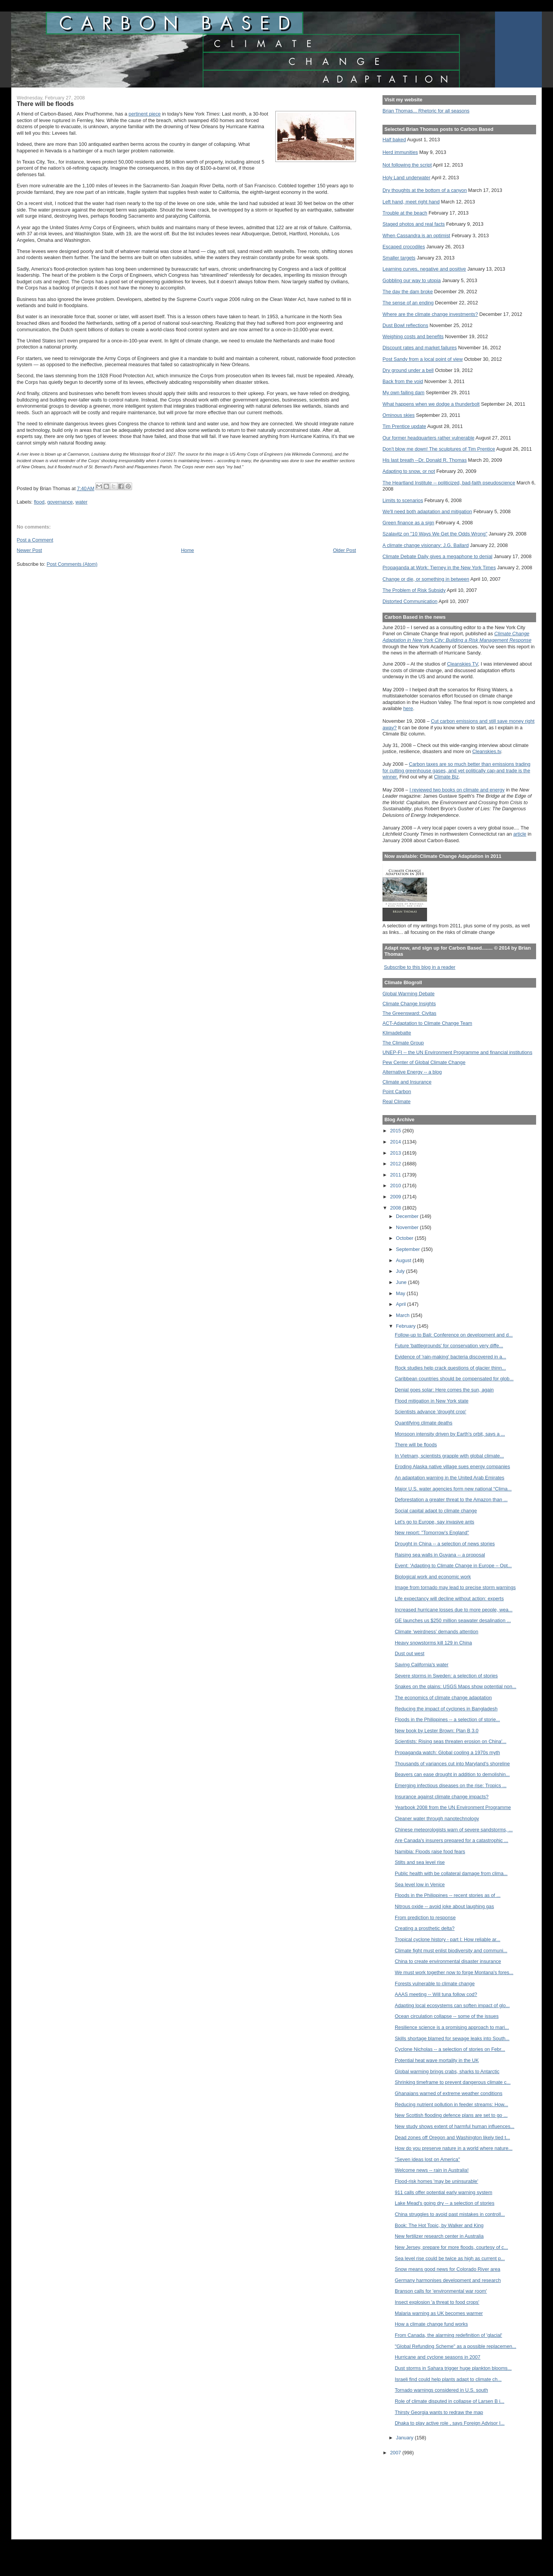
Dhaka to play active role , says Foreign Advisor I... (450, 2423)
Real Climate (396, 1101)
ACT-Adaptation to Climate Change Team (427, 1023)
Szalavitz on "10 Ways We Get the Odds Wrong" (434, 534)
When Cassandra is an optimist (416, 235)
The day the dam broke (407, 291)
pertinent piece (145, 114)
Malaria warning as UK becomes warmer (439, 2313)
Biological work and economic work (433, 1577)
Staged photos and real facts (413, 224)
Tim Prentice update (404, 426)
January (405, 2438)
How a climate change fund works (431, 2324)
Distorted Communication (409, 601)
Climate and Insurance (406, 1082)
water (82, 502)
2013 (396, 1153)
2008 (396, 1208)
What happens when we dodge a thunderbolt (431, 404)
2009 (396, 1197)
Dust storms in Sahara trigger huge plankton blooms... (453, 2368)
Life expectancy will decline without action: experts (449, 1598)
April (401, 1304)
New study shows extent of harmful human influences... (454, 2126)
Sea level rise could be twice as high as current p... (450, 2258)
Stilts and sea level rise (420, 1862)
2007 (396, 2452)
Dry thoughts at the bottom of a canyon (424, 190)
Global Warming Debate (408, 993)
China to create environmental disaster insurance (448, 1961)
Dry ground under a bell (408, 370)
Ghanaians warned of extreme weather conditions (448, 2093)
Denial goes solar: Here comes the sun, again (444, 1390)
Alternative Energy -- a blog (412, 1072)
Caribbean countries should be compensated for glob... (454, 1378)
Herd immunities (400, 152)
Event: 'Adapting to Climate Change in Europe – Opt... (453, 1565)
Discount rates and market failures (419, 347)
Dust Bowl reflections (405, 325)
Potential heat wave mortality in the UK (437, 2060)
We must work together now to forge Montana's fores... (454, 1972)
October (405, 1238)
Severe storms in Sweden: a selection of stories (446, 1676)
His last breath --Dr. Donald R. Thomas (424, 460)
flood (39, 502)
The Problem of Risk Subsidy (413, 590)
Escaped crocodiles (403, 247)
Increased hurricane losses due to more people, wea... (454, 1610)
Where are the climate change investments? (430, 314)
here (408, 708)
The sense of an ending (408, 303)
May (401, 1293)
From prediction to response (425, 1917)
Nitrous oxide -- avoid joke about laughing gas (444, 1906)
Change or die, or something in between (425, 579)
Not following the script (407, 165)
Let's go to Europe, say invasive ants (434, 1522)
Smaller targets (399, 258)
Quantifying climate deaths (423, 1423)
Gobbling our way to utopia (411, 280)
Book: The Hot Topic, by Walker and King (439, 2225)
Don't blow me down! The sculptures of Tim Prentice (438, 449)
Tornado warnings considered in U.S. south (441, 2390)
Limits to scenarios (402, 500)
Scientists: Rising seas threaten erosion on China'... (451, 1741)
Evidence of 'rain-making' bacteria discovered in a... (450, 1357)
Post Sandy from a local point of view (422, 359)
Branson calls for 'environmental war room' (441, 2291)
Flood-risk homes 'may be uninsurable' (436, 2181)
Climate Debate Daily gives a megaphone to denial (437, 556)
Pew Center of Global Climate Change (423, 1062)
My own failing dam (403, 392)
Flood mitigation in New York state (432, 1401)
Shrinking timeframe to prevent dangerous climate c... (453, 2082)
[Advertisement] (417, 2492)
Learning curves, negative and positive (424, 269)
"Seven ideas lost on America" (427, 2159)
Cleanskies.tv (486, 751)
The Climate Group (403, 1043)
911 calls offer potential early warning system (443, 2192)
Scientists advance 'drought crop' (430, 1411)
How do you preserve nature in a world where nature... (454, 2148)
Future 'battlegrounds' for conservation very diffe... (449, 1345)
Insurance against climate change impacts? (441, 1796)
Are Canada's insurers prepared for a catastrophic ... (451, 1840)
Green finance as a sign (408, 522)
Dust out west (409, 1653)
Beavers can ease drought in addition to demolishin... (452, 1774)
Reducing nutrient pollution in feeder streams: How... (451, 2104)
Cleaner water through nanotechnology (437, 1818)
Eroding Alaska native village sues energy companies (452, 1466)
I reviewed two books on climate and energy (457, 790)
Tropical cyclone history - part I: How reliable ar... (447, 1939)
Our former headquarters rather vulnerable (428, 438)
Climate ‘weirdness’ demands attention (436, 1631)
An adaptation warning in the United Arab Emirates (449, 1477)
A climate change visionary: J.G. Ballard (425, 545)
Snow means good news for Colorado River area (447, 2269)
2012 (396, 1164)
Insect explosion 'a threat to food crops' (437, 2302)
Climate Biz (446, 777)
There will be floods (416, 1444)
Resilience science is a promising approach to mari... (452, 2027)
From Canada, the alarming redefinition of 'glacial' (448, 2335)
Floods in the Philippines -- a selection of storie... (447, 1719)
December (408, 1216)
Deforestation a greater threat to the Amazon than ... (451, 1499)
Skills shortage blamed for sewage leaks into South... (452, 2038)
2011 (396, 1175)
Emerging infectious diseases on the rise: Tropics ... (451, 1785)
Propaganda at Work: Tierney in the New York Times (439, 567)
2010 (396, 1185)
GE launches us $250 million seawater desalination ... (453, 1620)
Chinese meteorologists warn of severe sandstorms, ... (454, 1829)
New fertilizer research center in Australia (439, 2236)
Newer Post (29, 550)
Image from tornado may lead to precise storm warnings (455, 1587)
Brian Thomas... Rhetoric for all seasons (425, 111)
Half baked (394, 139)
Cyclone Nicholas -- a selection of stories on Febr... (450, 2049)
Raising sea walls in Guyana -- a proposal (440, 1555)
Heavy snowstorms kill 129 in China (433, 1643)
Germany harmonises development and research (448, 2280)
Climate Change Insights (409, 1003)
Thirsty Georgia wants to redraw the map (439, 2412)
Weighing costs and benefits (413, 336)
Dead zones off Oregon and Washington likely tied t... (452, 2137)
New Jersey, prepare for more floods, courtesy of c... (451, 2247)
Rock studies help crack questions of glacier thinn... (450, 1368)
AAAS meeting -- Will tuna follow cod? (436, 1994)
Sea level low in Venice (420, 1884)
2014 (396, 1142)
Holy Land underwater (406, 177)
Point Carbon (396, 1091)
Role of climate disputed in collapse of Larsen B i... (449, 2401)
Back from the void (402, 381)
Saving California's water (422, 1664)
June (402, 1282)
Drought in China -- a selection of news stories (445, 1544)
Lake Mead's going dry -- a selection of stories (444, 2203)
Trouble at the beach (404, 213)
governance (60, 502)
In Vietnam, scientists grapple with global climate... (449, 1456)
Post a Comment (35, 540)
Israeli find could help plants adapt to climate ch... (448, 2379)
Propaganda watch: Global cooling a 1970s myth (447, 1752)
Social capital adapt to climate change (436, 1511)
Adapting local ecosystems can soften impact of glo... (452, 2005)
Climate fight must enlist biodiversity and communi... (451, 1950)
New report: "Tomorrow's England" (432, 1532)
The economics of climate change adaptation (443, 1697)
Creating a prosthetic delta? (425, 1928)
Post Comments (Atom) (71, 564)
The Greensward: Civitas (409, 1013)
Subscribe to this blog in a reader (419, 967)
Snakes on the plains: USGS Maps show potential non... (455, 1686)
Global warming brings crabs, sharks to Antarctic (447, 2071)
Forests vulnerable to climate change (435, 1983)
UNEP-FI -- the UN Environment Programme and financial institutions (457, 1052)
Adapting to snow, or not (408, 471)
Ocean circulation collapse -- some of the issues (446, 2016)
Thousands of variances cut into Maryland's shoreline (452, 1763)
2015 (396, 1131)
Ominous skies (398, 415)
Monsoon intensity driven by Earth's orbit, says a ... (450, 1434)
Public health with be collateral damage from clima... (451, 1873)
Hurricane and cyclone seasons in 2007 (437, 2357)
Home (187, 550)
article (519, 834)
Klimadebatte (396, 1033)
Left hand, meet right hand (411, 202)
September (408, 1249)
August (404, 1260)
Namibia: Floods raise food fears (430, 1851)
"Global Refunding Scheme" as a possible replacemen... (455, 2346)
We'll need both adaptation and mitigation (427, 511)
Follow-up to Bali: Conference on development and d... (454, 1335)
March (403, 1315)
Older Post (344, 550)
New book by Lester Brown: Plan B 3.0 (436, 1730)
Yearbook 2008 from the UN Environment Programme (453, 1807)
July (401, 1271)
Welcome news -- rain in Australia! (432, 2170)
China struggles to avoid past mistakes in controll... (450, 2214)
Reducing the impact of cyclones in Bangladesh (446, 1709)
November (408, 1227)
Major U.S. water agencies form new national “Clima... (453, 1489)
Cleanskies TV (462, 664)
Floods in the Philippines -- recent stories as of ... (447, 1895)
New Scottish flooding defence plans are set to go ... (451, 2115)
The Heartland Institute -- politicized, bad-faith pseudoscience (448, 483)
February (406, 1326)
